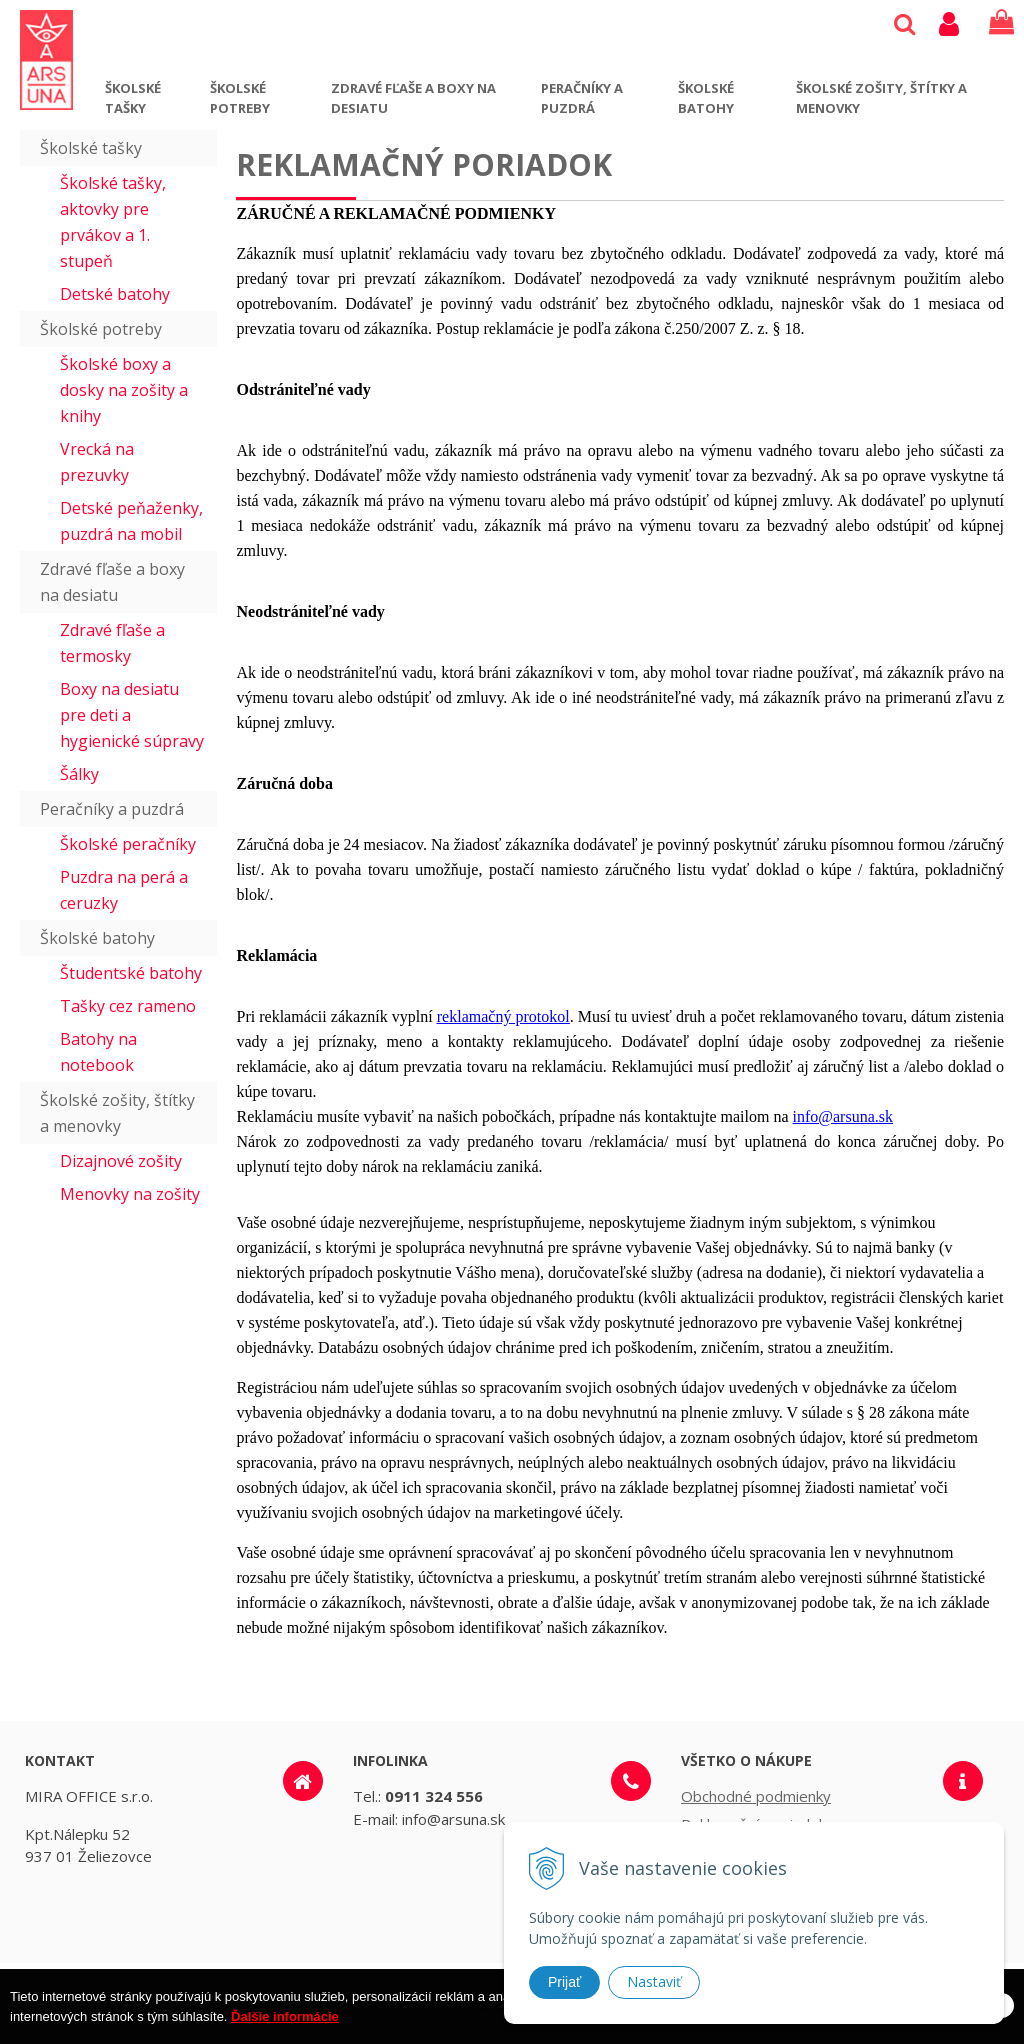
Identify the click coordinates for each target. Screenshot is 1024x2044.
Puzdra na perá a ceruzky (124, 890)
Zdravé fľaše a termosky (112, 643)
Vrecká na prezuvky (97, 462)
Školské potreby (240, 98)
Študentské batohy (131, 973)
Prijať (564, 1982)
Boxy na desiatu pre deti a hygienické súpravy (132, 715)
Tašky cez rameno (128, 1006)
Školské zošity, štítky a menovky (881, 98)
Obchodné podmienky (756, 1796)
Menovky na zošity (130, 1194)
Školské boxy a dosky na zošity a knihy (124, 390)
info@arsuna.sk (843, 1116)
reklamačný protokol (503, 1016)
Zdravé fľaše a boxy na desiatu (413, 98)
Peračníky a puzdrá (582, 98)
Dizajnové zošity (121, 1161)
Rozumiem (952, 2027)
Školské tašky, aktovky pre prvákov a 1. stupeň (113, 222)
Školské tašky (133, 98)
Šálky (79, 774)
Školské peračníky (128, 844)
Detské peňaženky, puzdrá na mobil (131, 521)
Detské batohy (115, 294)
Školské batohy (706, 98)
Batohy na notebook (98, 1052)
